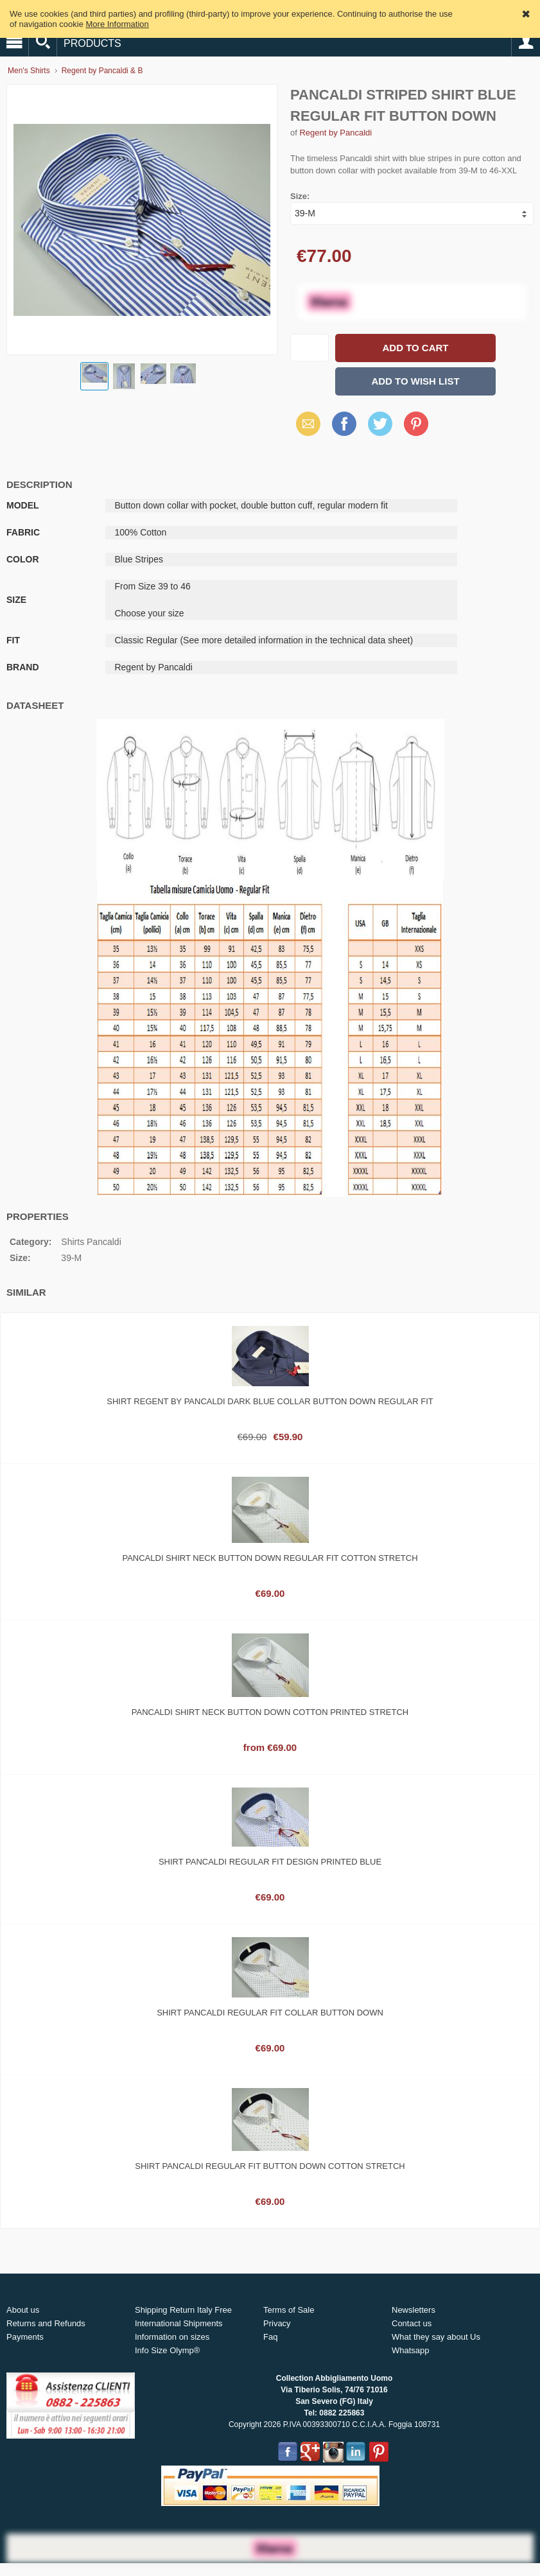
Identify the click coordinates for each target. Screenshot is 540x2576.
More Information (117, 24)
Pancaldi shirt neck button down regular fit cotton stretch (269, 1558)
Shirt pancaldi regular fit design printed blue (270, 1862)
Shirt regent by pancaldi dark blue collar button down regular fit (270, 1401)
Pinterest (416, 423)
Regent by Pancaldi (335, 132)
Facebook (344, 423)
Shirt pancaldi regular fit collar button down (270, 2012)
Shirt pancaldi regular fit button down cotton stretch (270, 2166)
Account (526, 42)
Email (304, 423)
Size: (299, 196)
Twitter (378, 423)
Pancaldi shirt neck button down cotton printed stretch (270, 1712)
